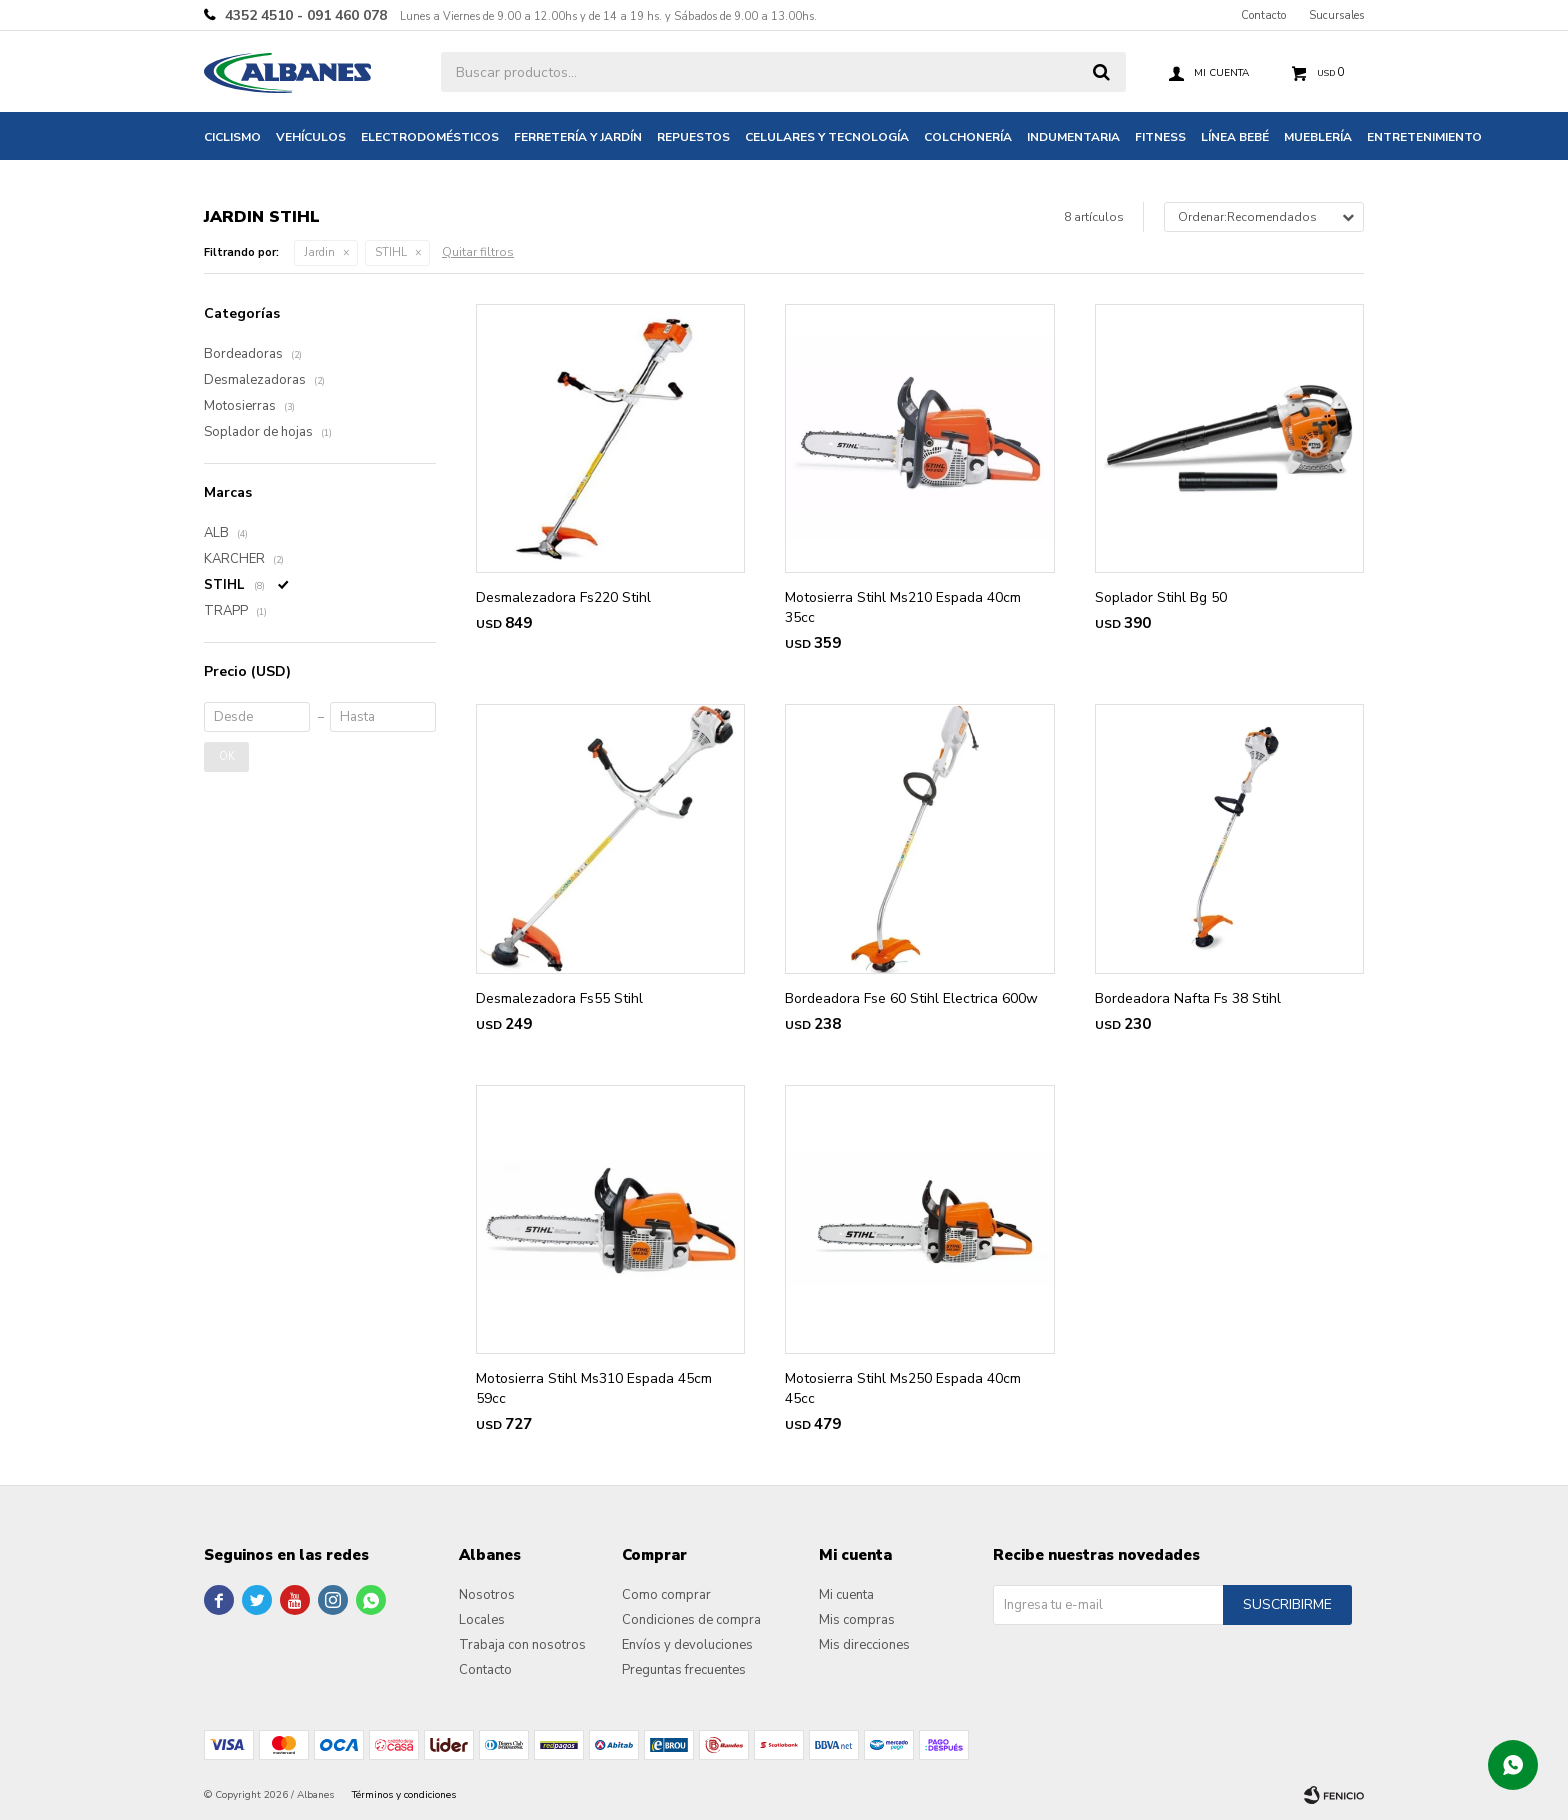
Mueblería (1318, 137)
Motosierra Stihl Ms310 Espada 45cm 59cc (594, 1388)
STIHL (391, 252)
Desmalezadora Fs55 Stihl (559, 998)
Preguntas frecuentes (684, 1670)
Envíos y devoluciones (687, 1645)
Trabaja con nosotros (522, 1645)
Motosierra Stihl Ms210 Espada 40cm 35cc (903, 607)
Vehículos (311, 137)
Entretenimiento (1424, 137)
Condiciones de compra (691, 1620)
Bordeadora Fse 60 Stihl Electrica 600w (911, 998)
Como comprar (666, 1595)
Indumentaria (1073, 137)
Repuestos (693, 137)
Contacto (1263, 15)
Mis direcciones (864, 1645)
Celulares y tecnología (827, 137)
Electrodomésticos (430, 137)
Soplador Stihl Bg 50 (1161, 597)
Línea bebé (1235, 137)
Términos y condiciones (404, 1795)
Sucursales (1336, 15)
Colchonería (968, 137)
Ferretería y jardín (578, 137)
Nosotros (487, 1595)
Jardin (319, 252)
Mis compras (857, 1620)
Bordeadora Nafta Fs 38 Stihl (1188, 998)
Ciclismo (232, 137)
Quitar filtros (478, 252)
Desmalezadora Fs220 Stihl (563, 597)
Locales (482, 1620)
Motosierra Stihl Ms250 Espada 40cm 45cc (903, 1388)
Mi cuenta (846, 1595)
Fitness (1160, 137)
